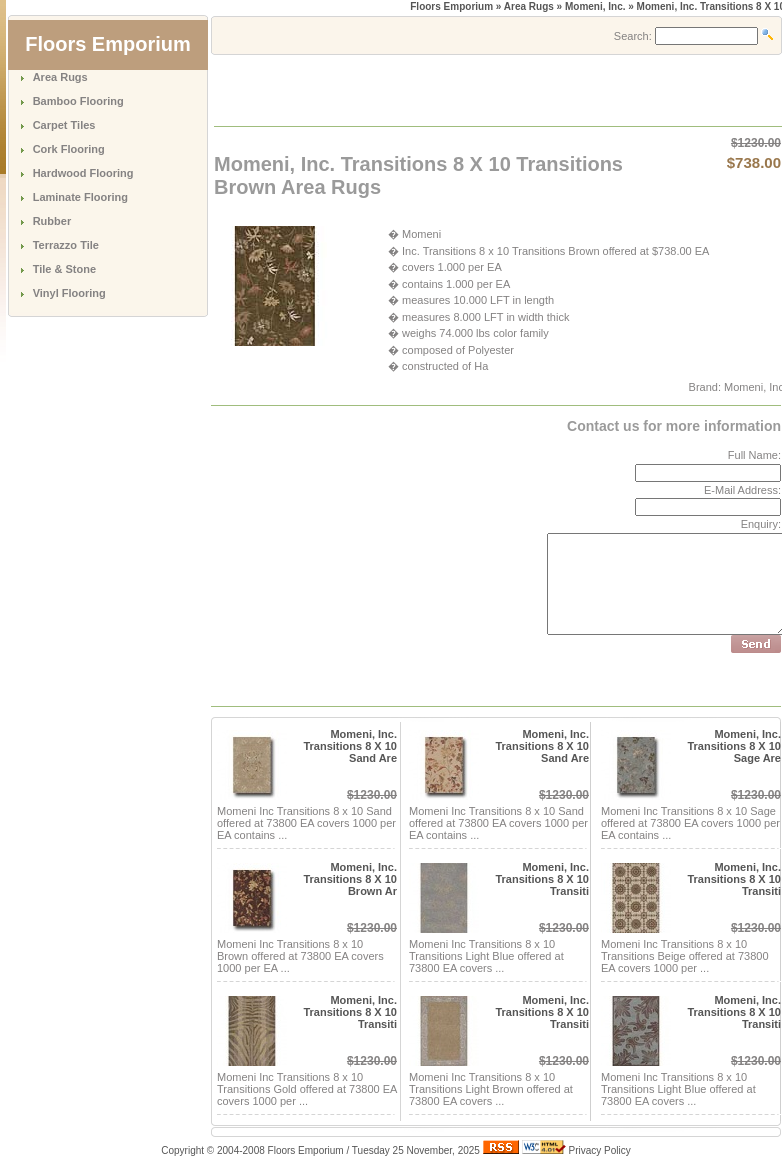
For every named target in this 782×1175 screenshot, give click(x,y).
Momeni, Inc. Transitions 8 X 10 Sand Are (350, 746)
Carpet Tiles (64, 125)
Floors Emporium (451, 6)
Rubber (52, 221)
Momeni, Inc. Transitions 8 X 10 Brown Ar (350, 879)
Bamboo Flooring (78, 101)
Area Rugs (60, 77)
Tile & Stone (64, 269)
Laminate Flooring (80, 197)
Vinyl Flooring (69, 293)
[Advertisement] (449, 89)
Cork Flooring (69, 149)
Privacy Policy (600, 1150)
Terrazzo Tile (66, 245)
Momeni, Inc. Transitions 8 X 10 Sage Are (734, 746)
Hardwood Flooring (83, 173)
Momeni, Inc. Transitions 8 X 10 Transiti (542, 879)
